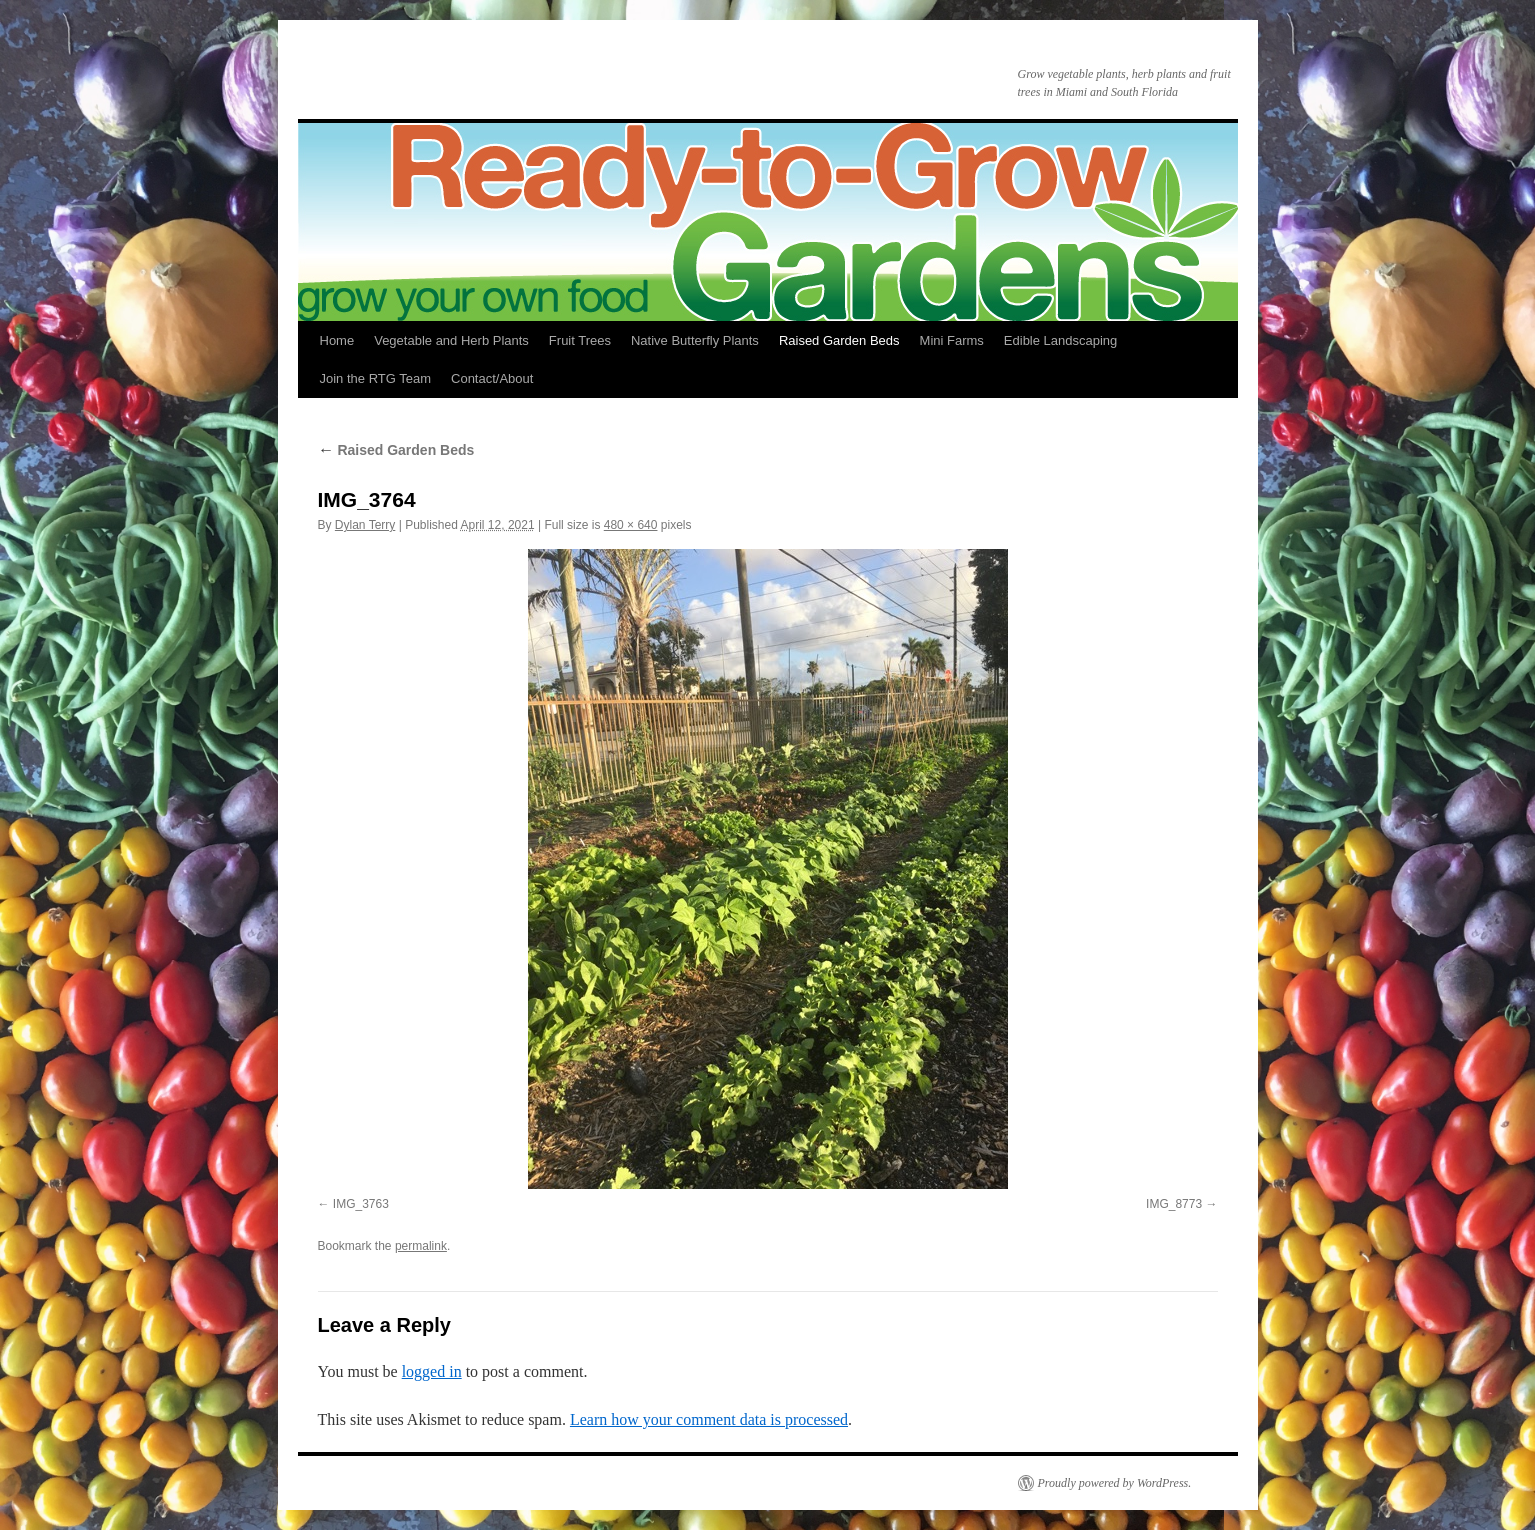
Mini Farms (952, 340)
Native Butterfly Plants (695, 340)
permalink (421, 1246)
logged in (432, 1371)
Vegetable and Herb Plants (451, 340)
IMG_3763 (361, 1204)
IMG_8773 (1174, 1204)
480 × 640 (631, 525)
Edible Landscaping (1060, 340)
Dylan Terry (365, 525)
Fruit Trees (580, 340)
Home (337, 340)
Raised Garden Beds (839, 340)
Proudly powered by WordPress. (1115, 1483)
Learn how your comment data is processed (709, 1419)
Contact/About (492, 378)
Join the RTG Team (376, 378)
